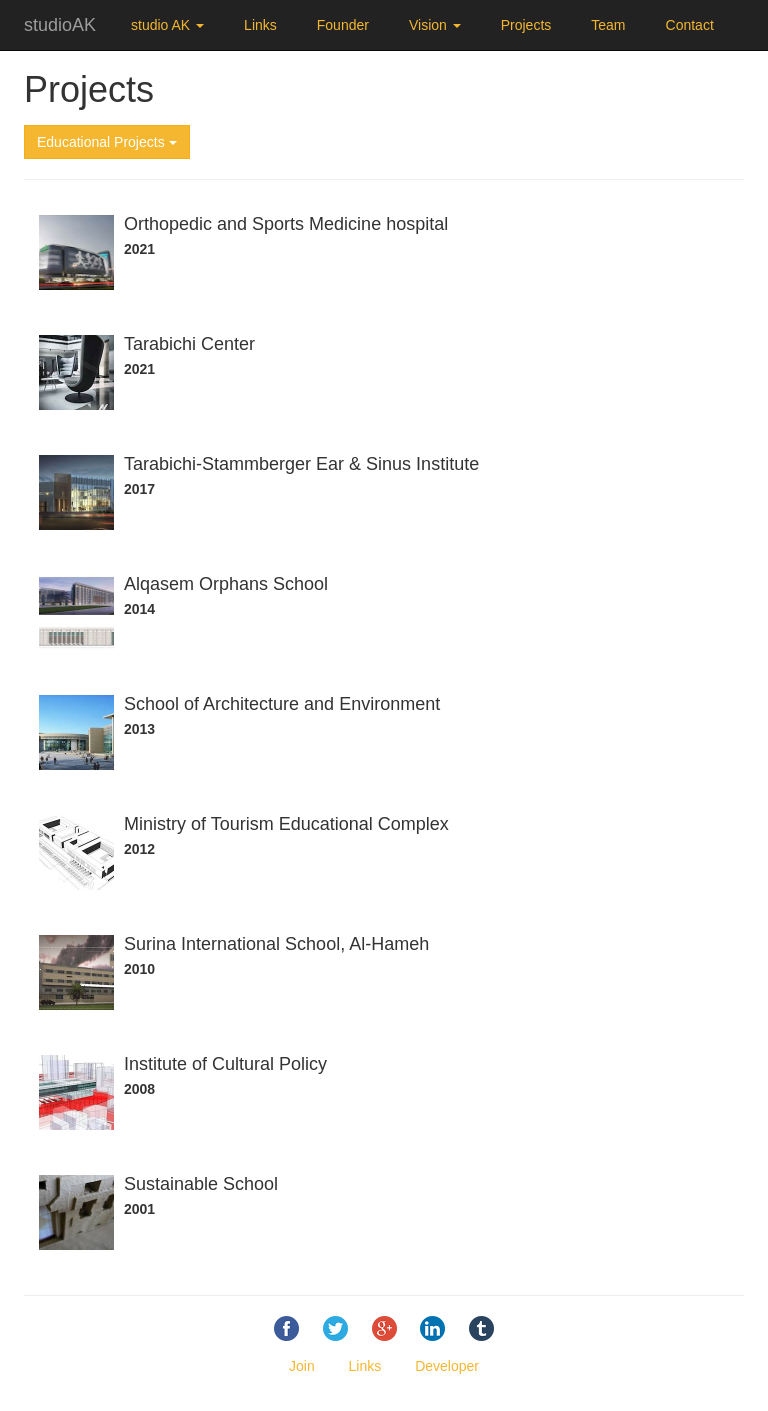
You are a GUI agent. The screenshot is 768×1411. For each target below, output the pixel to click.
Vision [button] (435, 25)
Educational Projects (107, 142)
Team (608, 25)
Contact (690, 25)
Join (302, 1366)
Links (260, 25)
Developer (447, 1366)
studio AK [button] (167, 25)
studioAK (60, 25)
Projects (526, 25)
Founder (343, 25)
